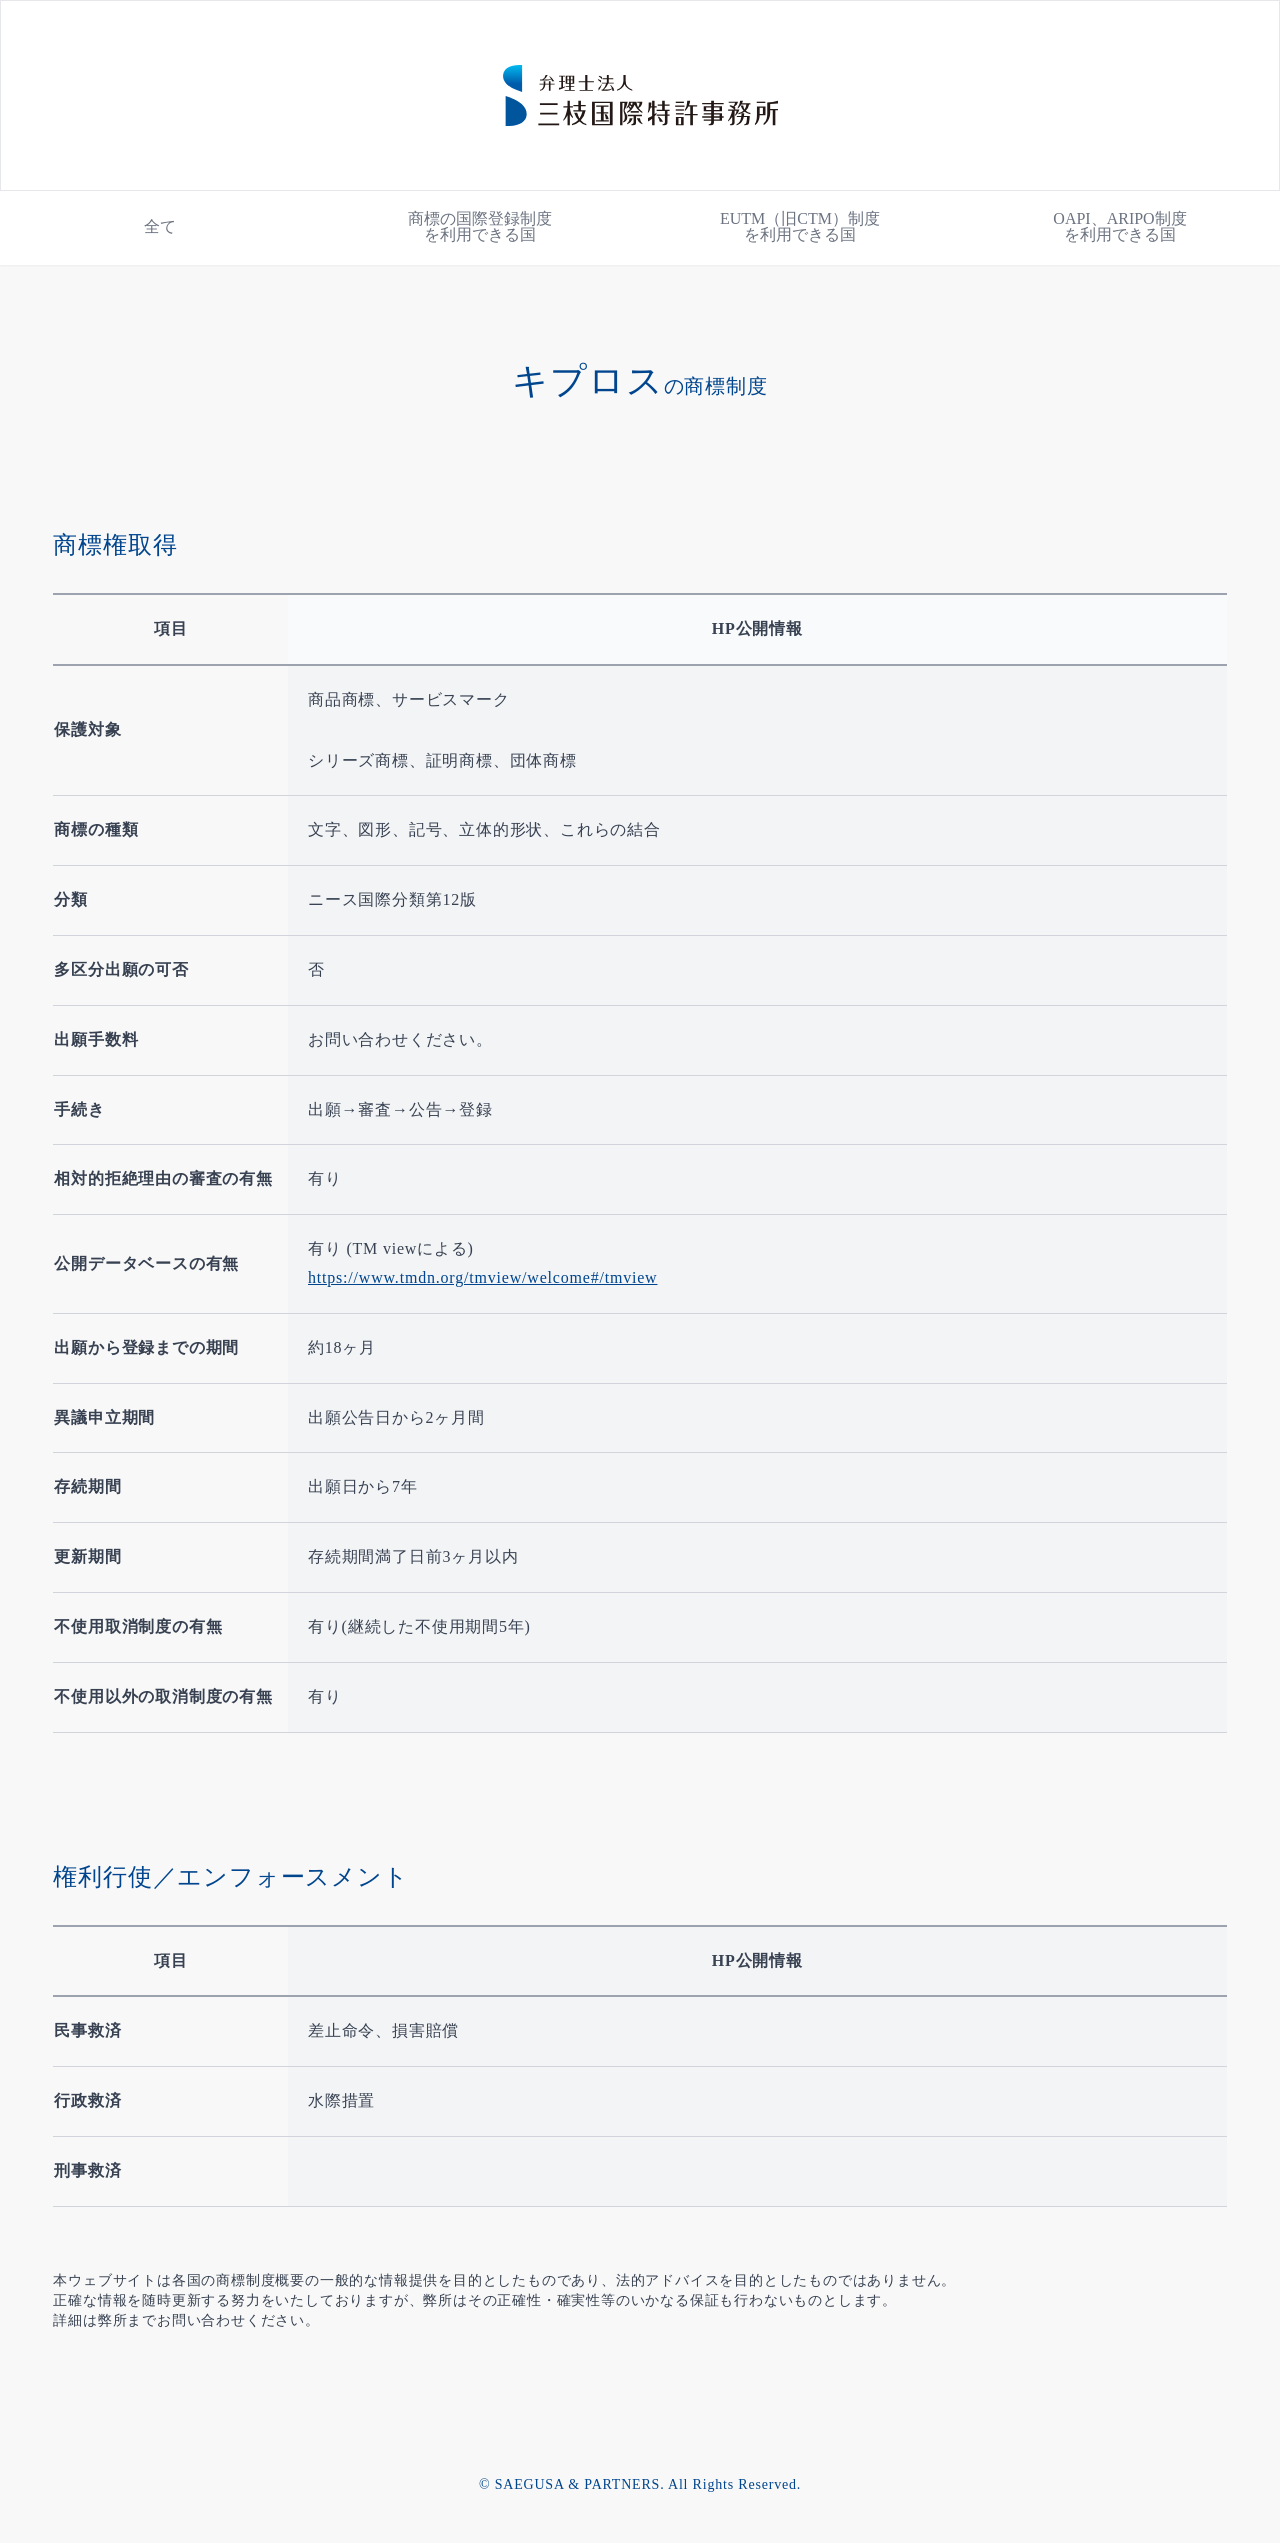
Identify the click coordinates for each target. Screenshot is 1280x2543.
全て (160, 226)
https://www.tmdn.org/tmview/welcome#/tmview (482, 1277)
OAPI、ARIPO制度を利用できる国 (1119, 226)
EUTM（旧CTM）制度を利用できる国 (800, 226)
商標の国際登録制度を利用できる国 (480, 226)
